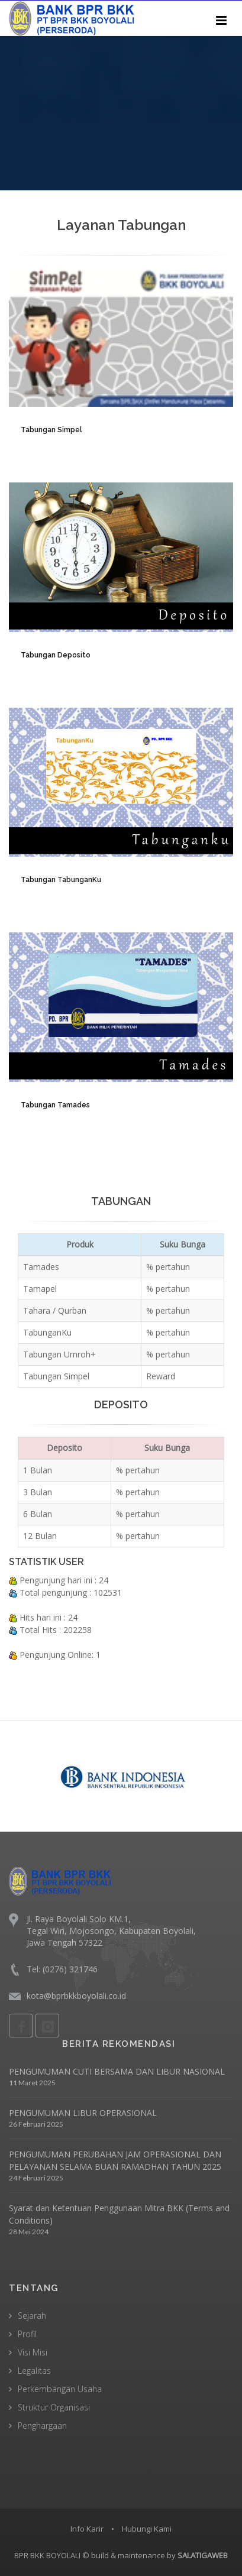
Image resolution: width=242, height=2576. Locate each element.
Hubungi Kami (147, 2528)
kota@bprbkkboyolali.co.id (76, 1995)
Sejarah (32, 2315)
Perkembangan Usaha (60, 2388)
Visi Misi (32, 2352)
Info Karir (87, 2528)
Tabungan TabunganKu (61, 880)
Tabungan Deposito (56, 655)
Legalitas (34, 2370)
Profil (27, 2334)
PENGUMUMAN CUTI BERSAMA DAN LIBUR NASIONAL (117, 2071)
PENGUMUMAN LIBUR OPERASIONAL (83, 2112)
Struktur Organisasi (54, 2407)
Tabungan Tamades (55, 1105)
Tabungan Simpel (51, 430)
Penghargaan (42, 2425)
